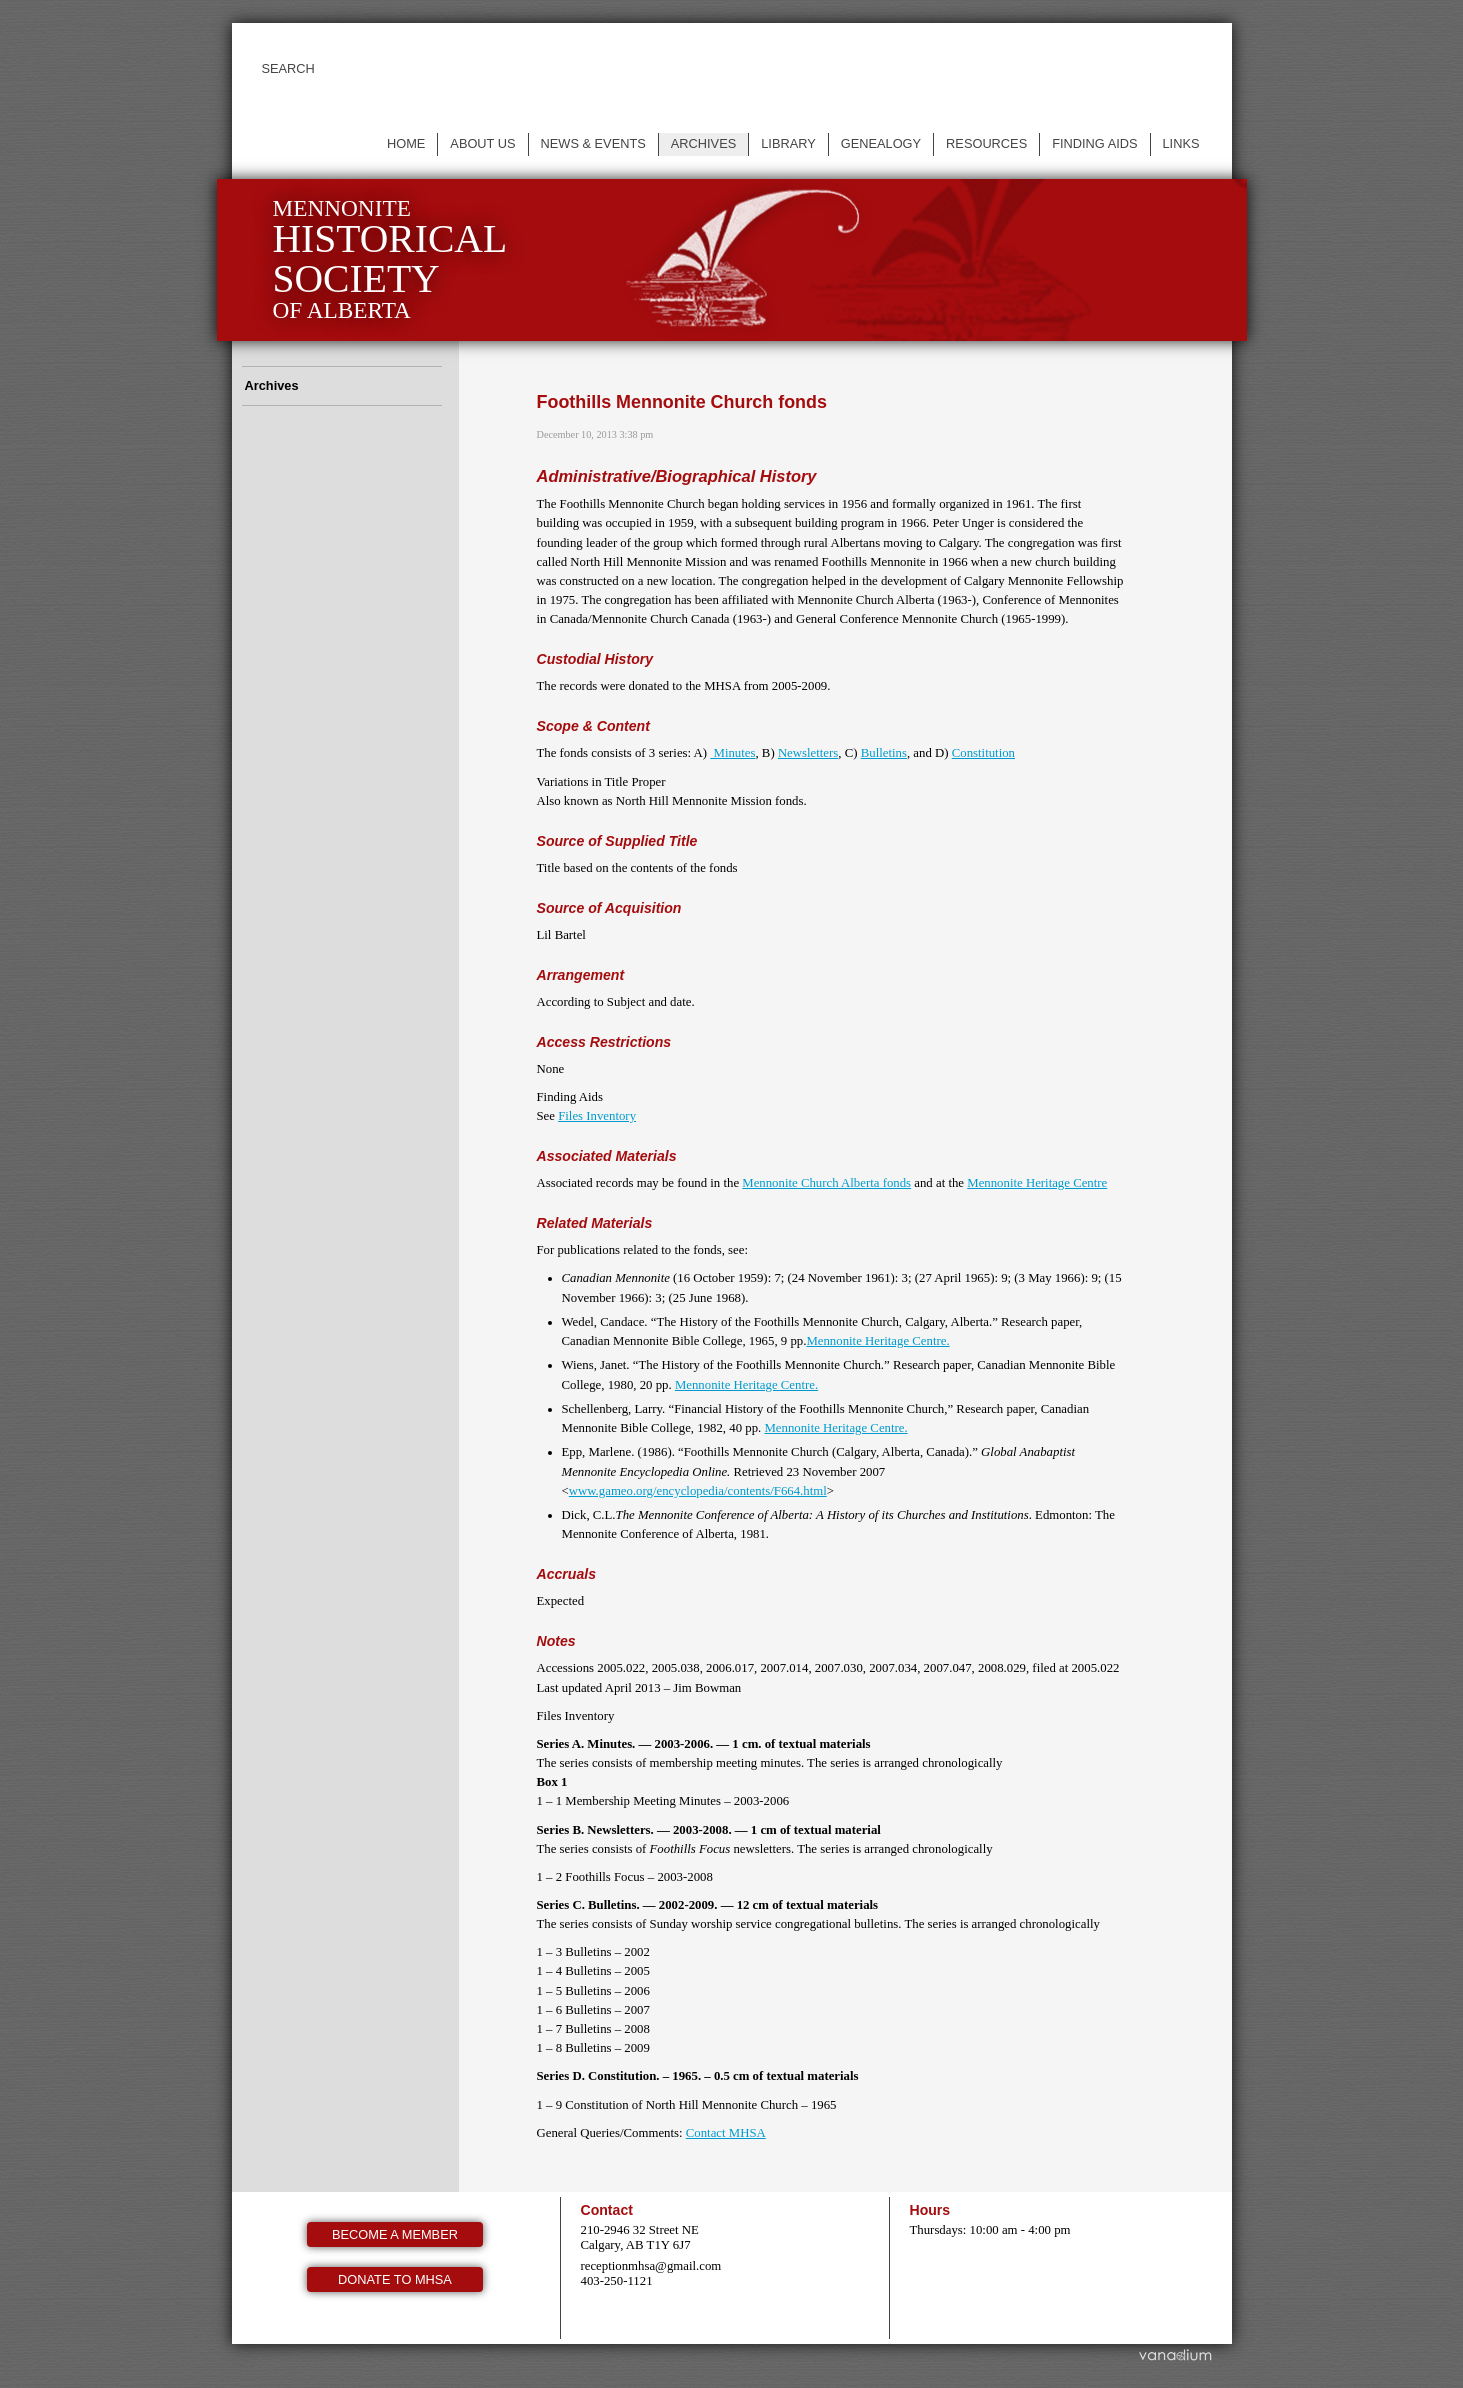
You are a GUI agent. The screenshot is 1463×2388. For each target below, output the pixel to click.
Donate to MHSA (395, 2279)
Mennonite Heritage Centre (1037, 1183)
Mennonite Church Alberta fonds (826, 1183)
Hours (930, 2210)
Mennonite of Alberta (390, 259)
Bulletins (884, 753)
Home (406, 143)
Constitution (983, 753)
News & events (593, 143)
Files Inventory (597, 1116)
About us (482, 143)
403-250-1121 (617, 2281)
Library (788, 143)
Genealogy (881, 143)
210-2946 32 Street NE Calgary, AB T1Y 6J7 (640, 2237)
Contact (607, 2210)
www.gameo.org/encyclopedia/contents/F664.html (698, 1491)
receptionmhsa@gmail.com (651, 2266)
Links (1181, 143)
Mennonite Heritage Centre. (877, 1341)
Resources (986, 143)
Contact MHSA (726, 2133)
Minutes (732, 753)
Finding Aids (1094, 143)
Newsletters (808, 753)
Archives (703, 143)
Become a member (395, 2234)
